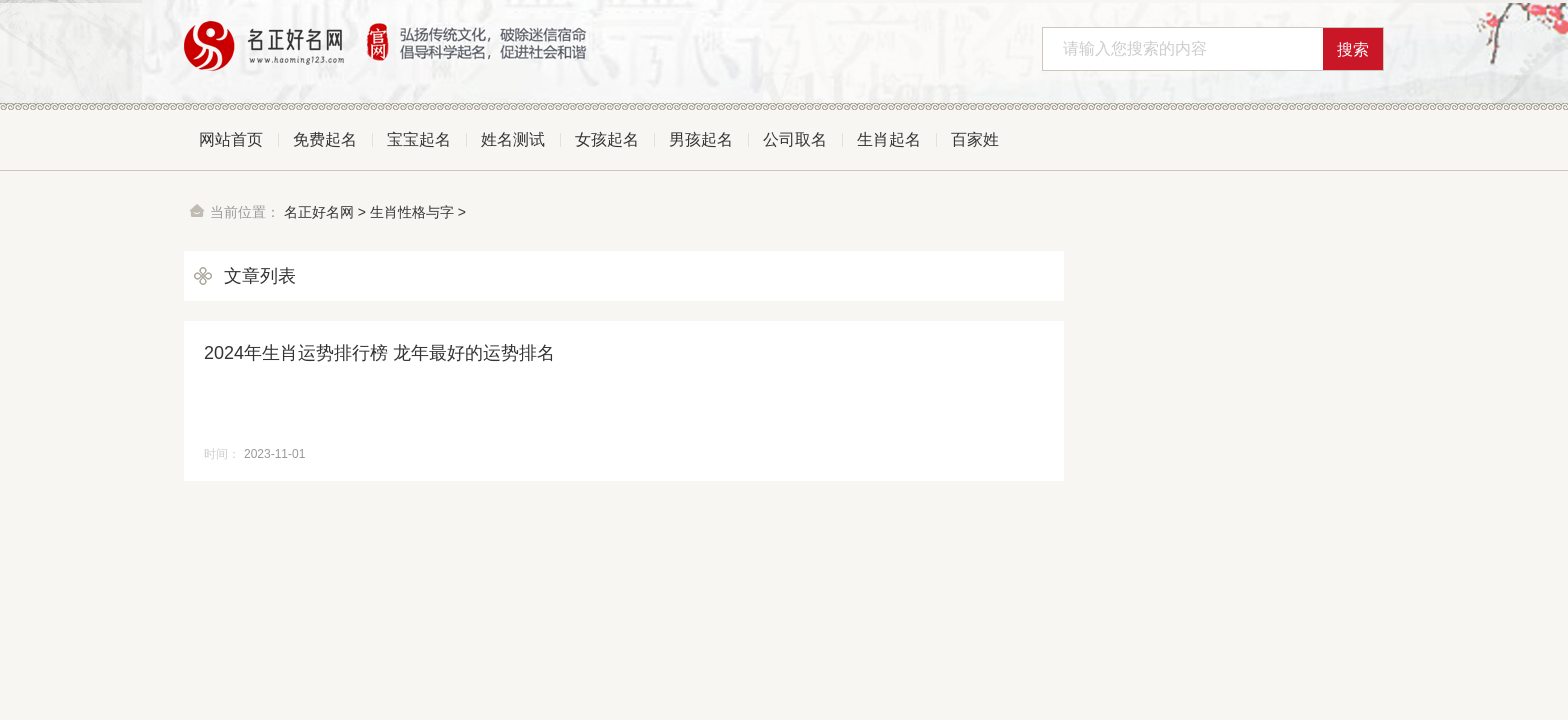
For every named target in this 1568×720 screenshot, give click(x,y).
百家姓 (975, 139)
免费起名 (325, 139)
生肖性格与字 (412, 212)
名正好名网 (319, 212)
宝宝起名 (419, 139)
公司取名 (795, 139)
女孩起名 (607, 139)
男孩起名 (701, 139)
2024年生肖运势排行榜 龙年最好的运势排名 (379, 353)
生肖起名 (889, 139)
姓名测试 (513, 139)
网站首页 (231, 139)
